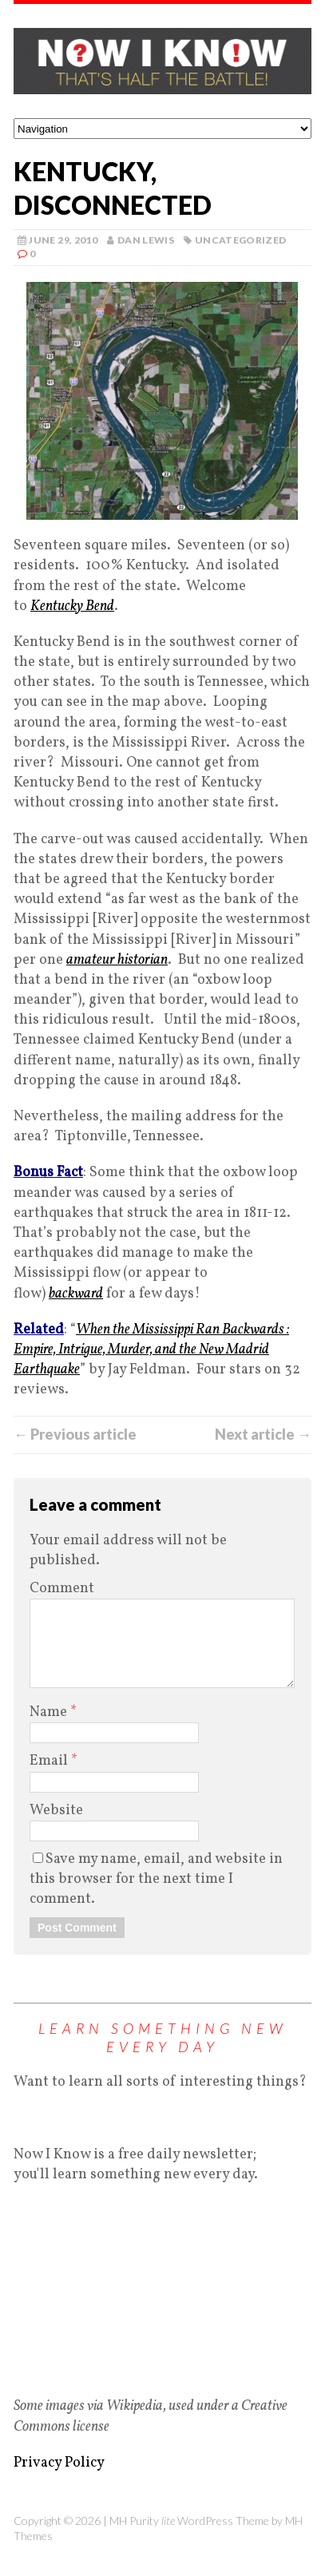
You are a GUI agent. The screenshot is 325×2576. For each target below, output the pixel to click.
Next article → (263, 1434)
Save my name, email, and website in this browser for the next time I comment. (156, 1879)
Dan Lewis (145, 240)
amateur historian (117, 960)
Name (50, 1712)
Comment (62, 1589)
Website (56, 1811)
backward (76, 1294)
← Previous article (75, 1434)
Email (50, 1761)
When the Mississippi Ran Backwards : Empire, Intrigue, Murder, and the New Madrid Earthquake (151, 1350)
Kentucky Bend (72, 606)
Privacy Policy (59, 2463)
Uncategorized (241, 240)
